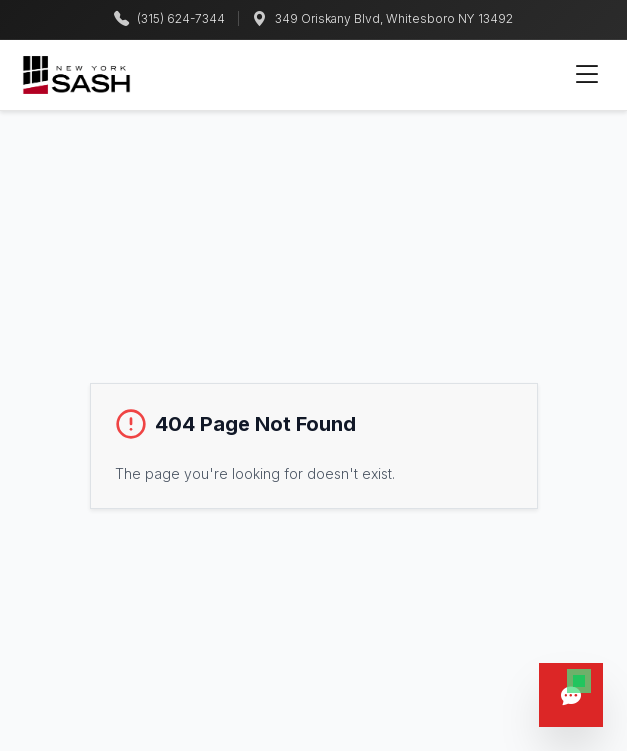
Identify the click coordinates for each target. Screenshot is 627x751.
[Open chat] (571, 695)
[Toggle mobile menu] (587, 75)
